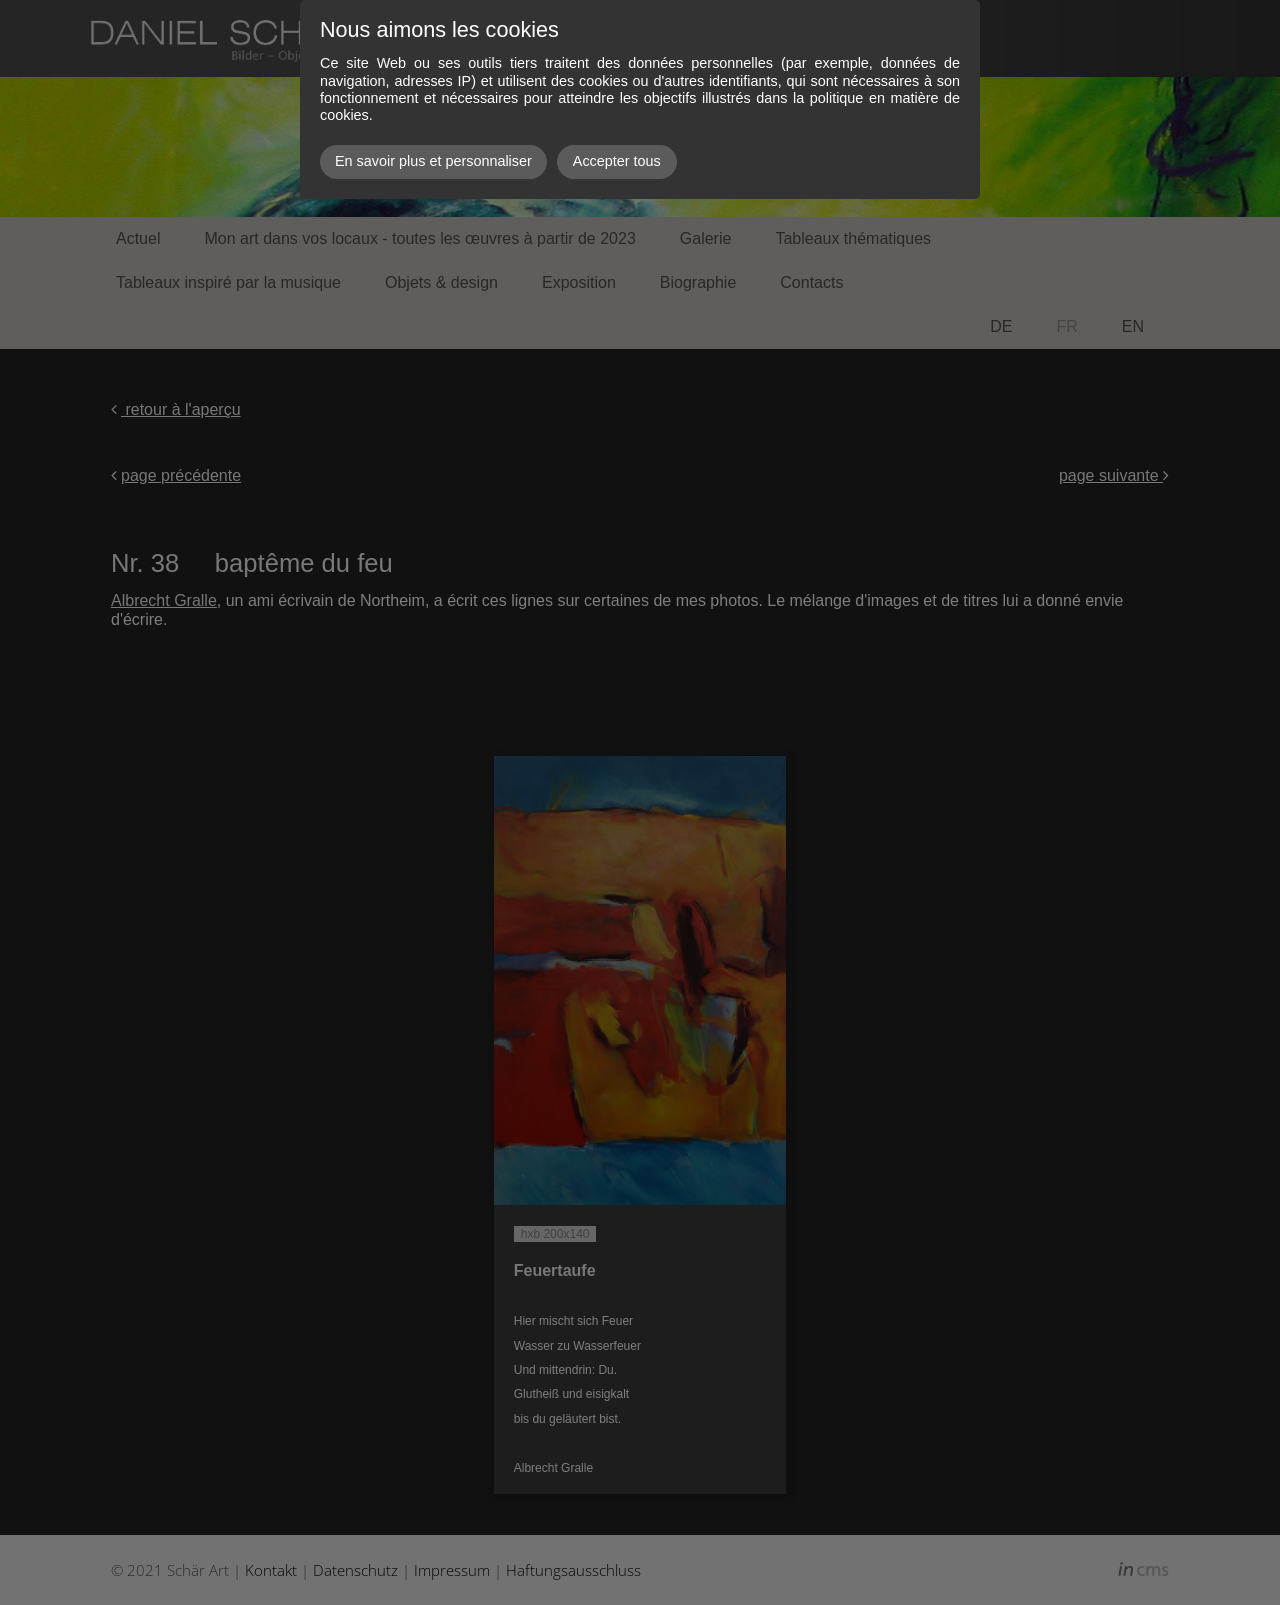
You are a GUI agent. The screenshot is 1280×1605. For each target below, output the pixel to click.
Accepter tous (617, 161)
